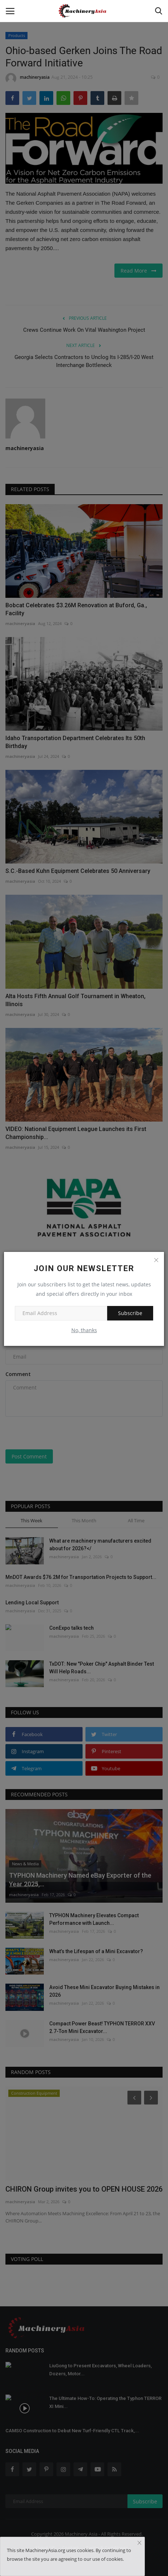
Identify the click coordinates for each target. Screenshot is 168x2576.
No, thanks (84, 1330)
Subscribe (130, 1313)
